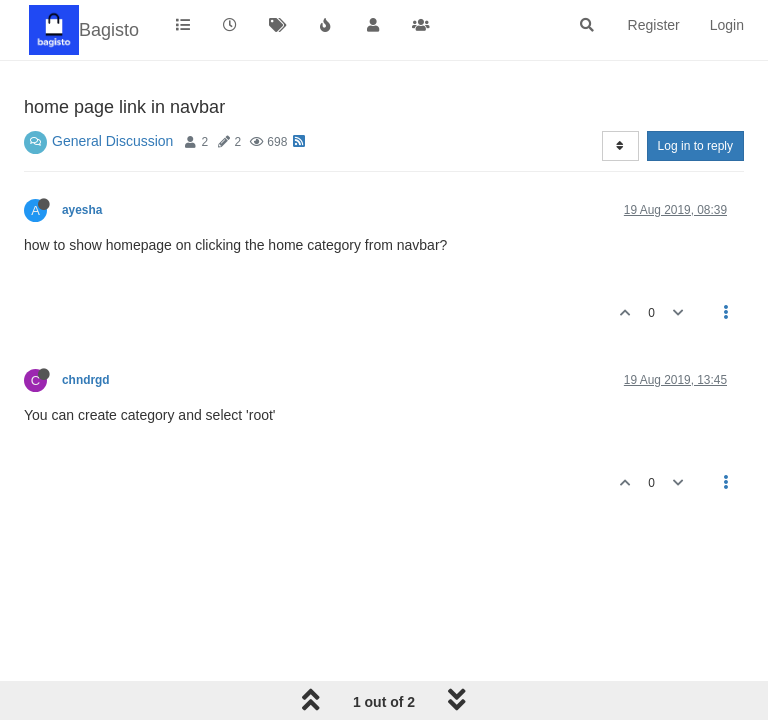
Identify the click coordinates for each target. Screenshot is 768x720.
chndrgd (86, 380)
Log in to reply (695, 146)
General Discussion (112, 141)
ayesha (82, 210)
